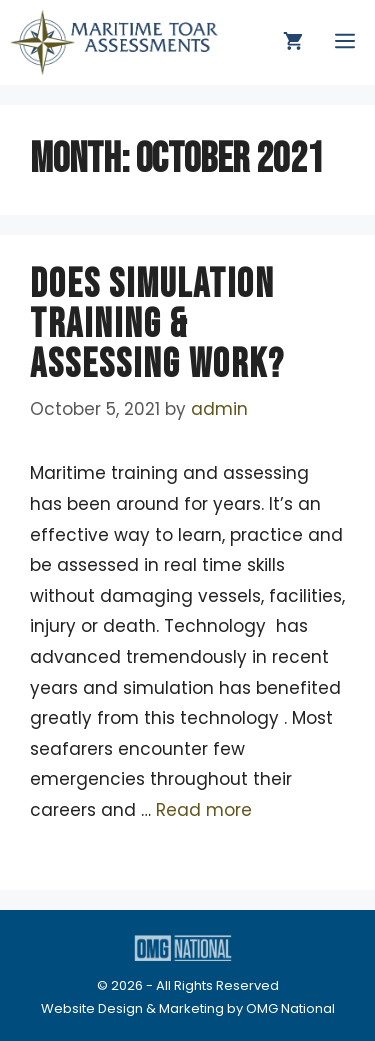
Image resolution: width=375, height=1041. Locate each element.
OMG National (290, 1008)
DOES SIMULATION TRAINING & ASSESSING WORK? (157, 325)
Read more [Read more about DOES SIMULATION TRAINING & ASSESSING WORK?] (204, 810)
